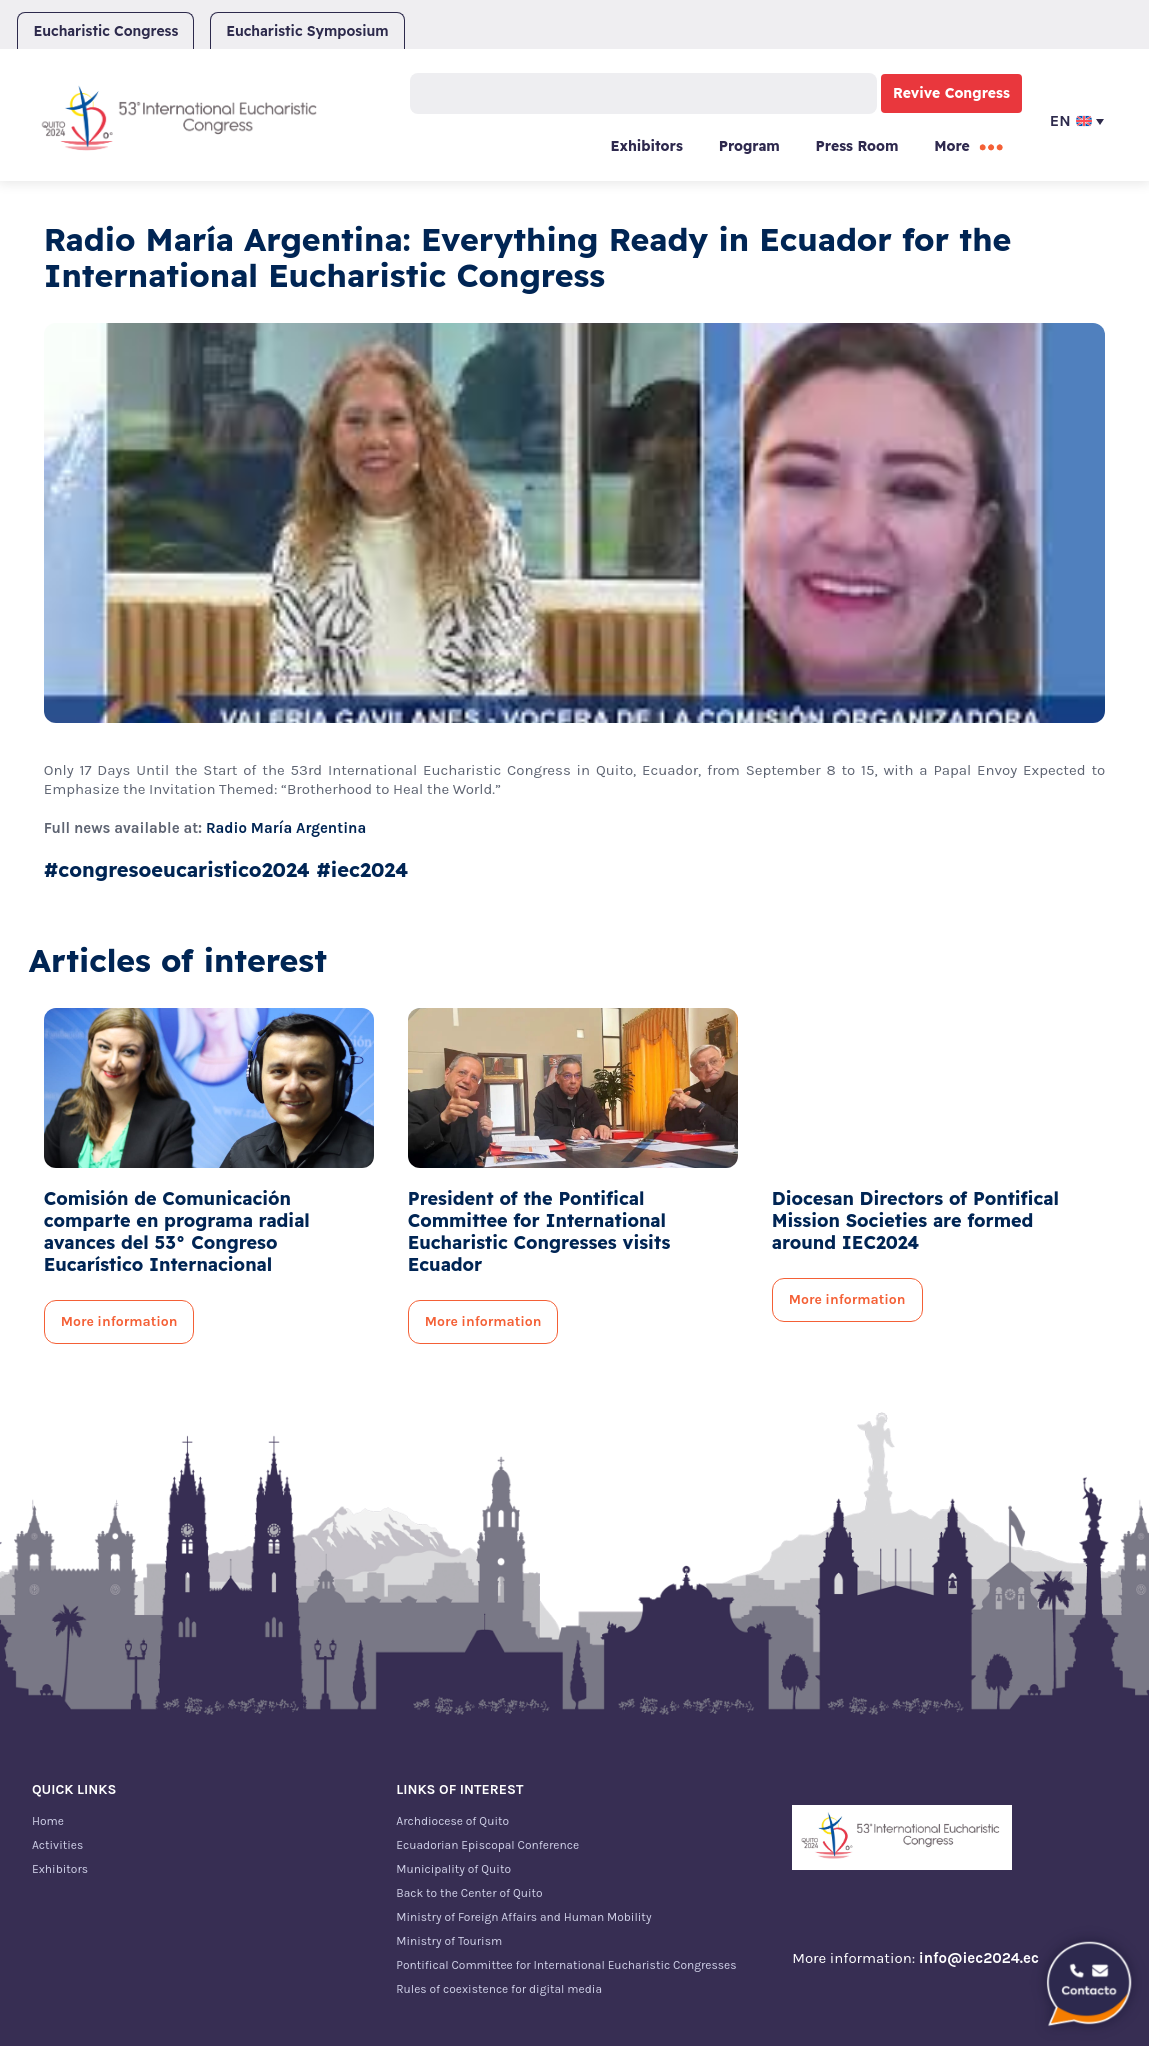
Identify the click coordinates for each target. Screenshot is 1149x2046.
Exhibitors (646, 146)
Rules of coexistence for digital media (499, 1989)
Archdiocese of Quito (452, 1821)
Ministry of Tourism (449, 1941)
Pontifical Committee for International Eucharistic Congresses (566, 1965)
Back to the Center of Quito (469, 1893)
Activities (57, 1845)
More (952, 146)
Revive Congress (951, 93)
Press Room (857, 146)
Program (749, 146)
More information (119, 1321)
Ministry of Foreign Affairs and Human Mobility (523, 1917)
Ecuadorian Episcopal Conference (487, 1845)
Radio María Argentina (286, 828)
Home (48, 1821)
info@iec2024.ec (979, 1958)
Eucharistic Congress (105, 31)
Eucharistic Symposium (307, 31)
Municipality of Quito (453, 1869)
